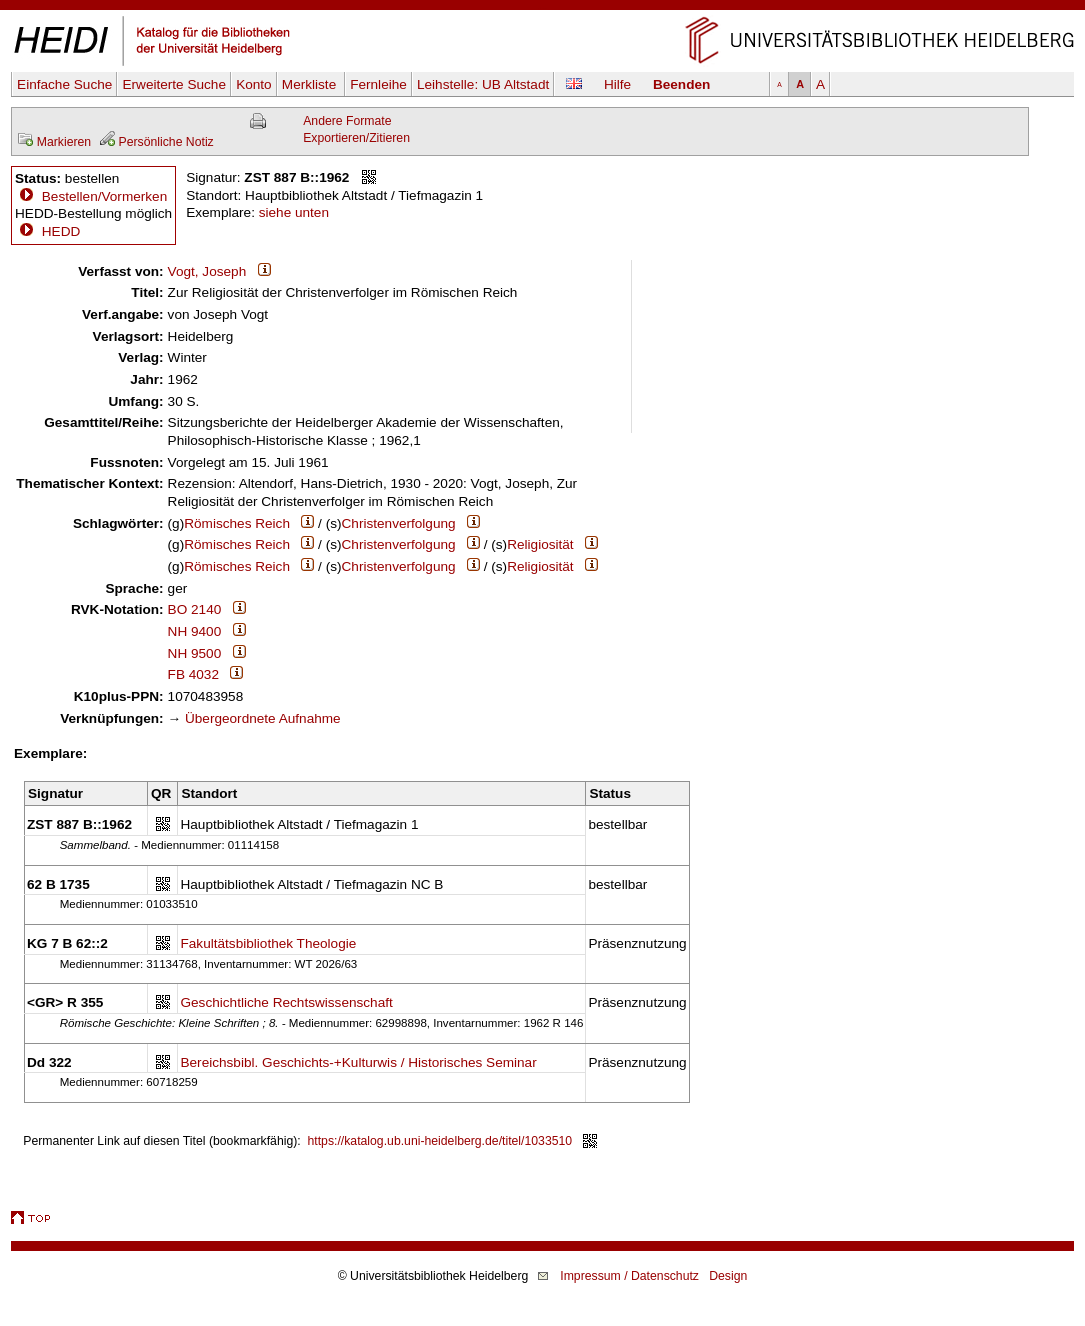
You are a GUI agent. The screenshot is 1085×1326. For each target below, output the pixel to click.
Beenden (681, 84)
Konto (254, 84)
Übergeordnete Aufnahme (263, 718)
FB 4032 (193, 674)
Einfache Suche (64, 84)
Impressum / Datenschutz (629, 1276)
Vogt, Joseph (207, 271)
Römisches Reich (237, 523)
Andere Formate (347, 121)
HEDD (47, 231)
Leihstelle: (483, 84)
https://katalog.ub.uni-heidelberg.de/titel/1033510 (440, 1141)
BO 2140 (195, 609)
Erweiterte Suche (174, 84)
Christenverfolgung (399, 523)
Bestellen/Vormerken (104, 196)
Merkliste (311, 84)
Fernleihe (378, 84)
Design (728, 1276)
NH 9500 (195, 653)
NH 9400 (195, 631)
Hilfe (617, 84)
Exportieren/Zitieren (356, 138)
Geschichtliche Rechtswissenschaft (286, 1002)
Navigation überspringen (542, 8)
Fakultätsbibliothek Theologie (268, 943)
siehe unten (294, 212)
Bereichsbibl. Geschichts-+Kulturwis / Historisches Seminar (358, 1062)
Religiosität (540, 544)
